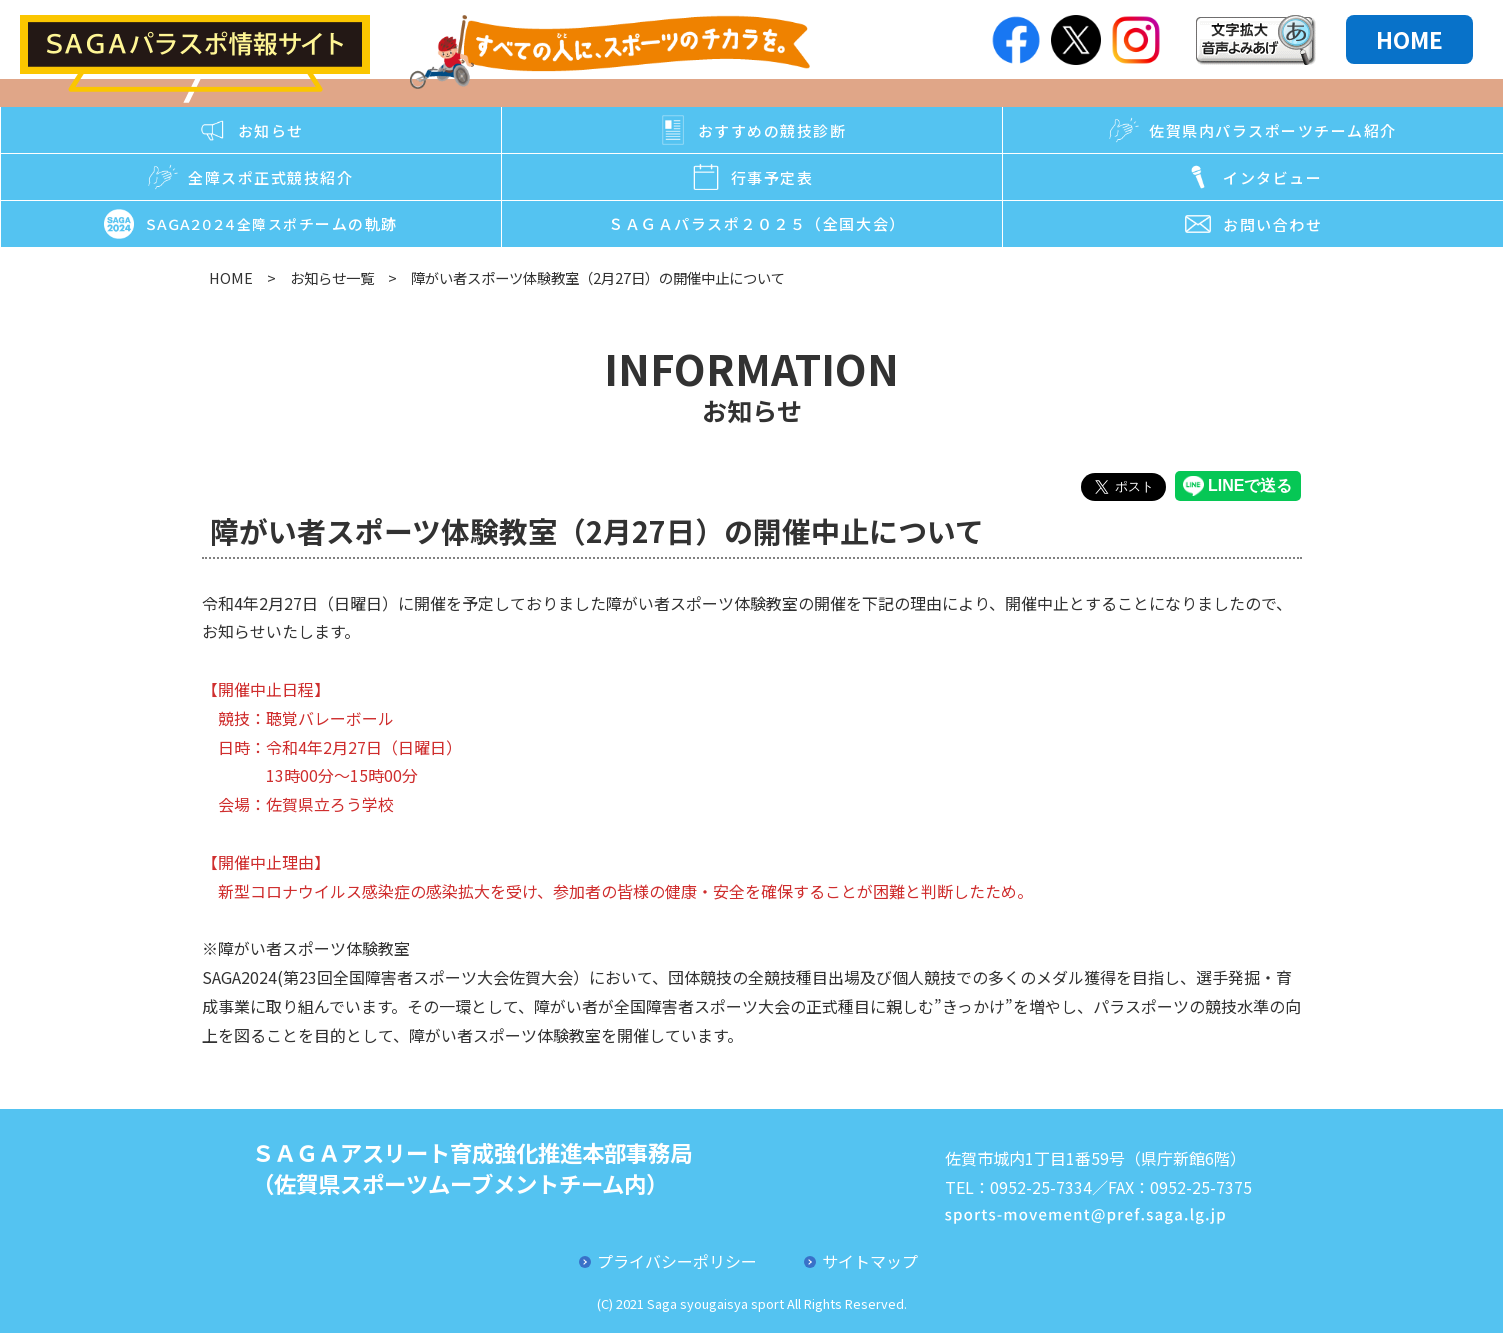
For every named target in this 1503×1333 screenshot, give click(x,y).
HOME (1409, 39)
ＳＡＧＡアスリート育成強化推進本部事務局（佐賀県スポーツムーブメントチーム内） (472, 1167)
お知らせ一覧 (332, 277)
